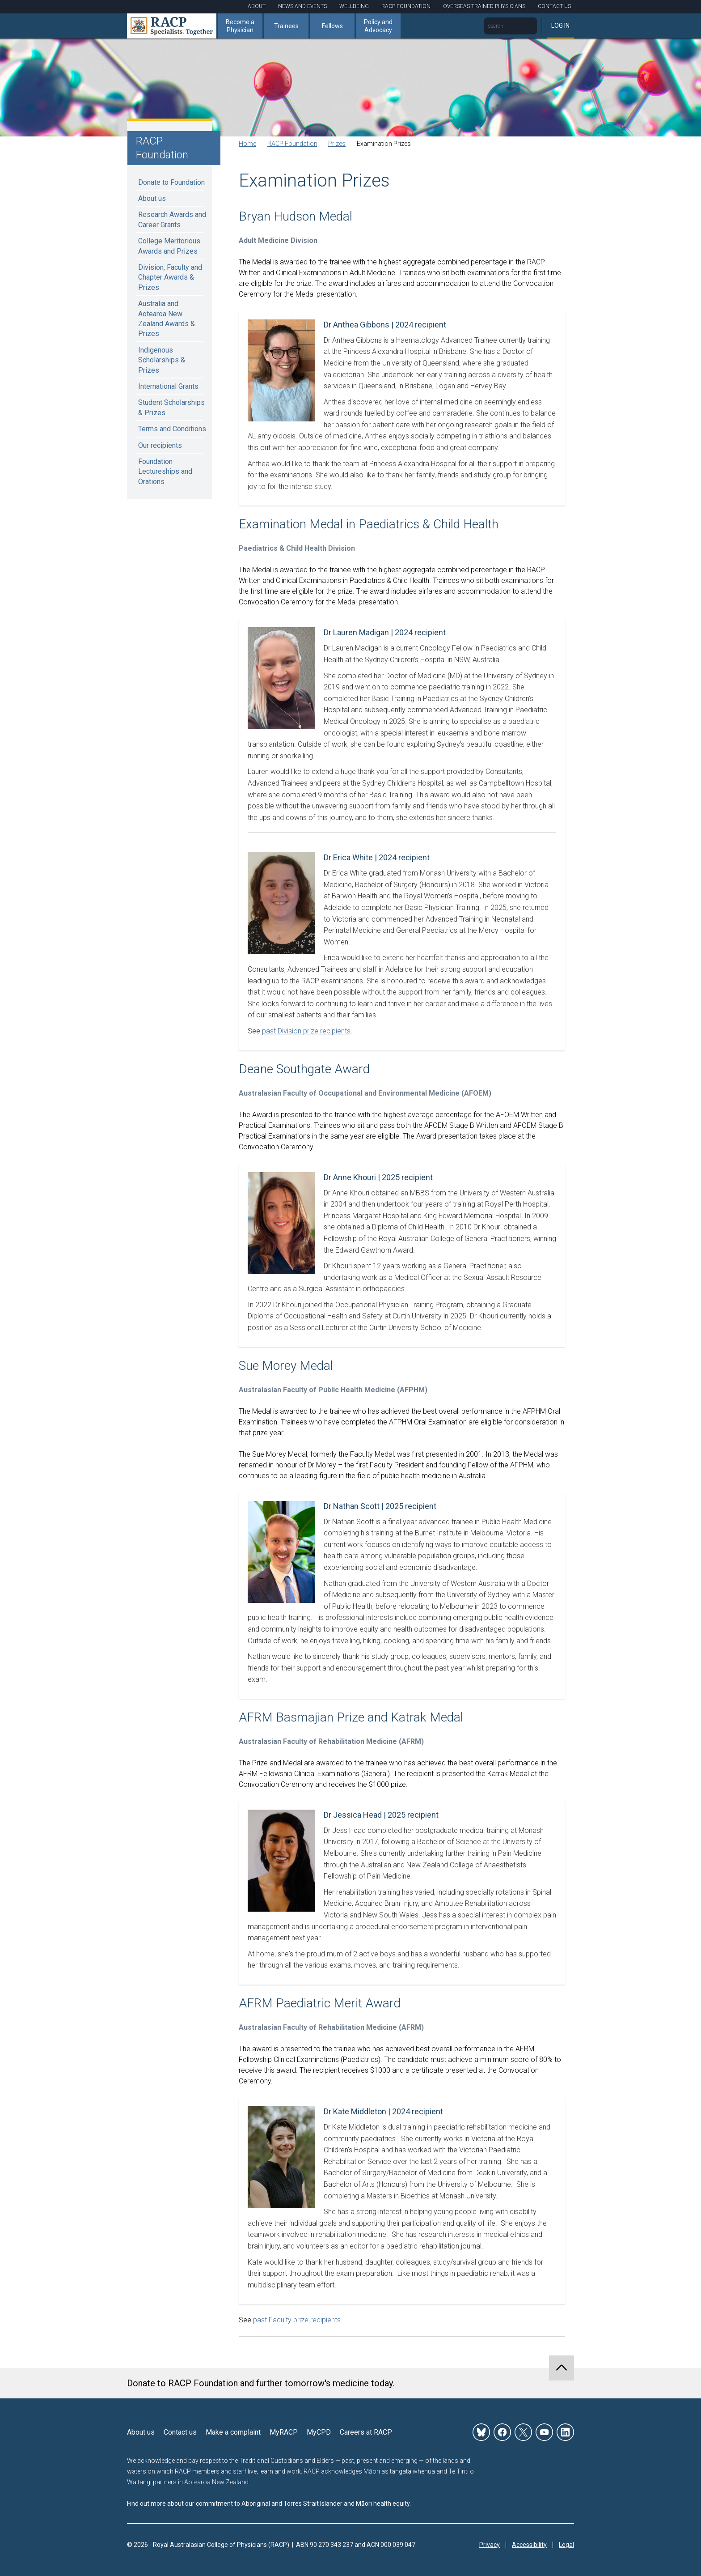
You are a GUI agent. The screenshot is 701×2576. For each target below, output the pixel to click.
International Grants (168, 386)
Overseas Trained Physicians (484, 6)
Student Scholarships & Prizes (171, 407)
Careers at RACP (366, 2432)
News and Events (302, 6)
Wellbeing (354, 6)
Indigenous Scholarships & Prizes (161, 360)
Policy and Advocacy (378, 26)
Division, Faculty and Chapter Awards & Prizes (170, 277)
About (257, 6)
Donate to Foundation (171, 182)
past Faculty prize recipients (297, 2320)
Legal (566, 2544)
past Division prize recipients (306, 1031)
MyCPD (319, 2432)
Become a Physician (240, 26)
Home (247, 143)
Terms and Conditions (172, 429)
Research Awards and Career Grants (172, 219)
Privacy (489, 2544)
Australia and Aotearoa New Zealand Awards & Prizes (166, 318)
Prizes (337, 143)
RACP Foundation (406, 6)
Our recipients (160, 445)
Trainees (286, 26)
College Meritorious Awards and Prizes (169, 246)
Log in (560, 25)
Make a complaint (233, 2432)
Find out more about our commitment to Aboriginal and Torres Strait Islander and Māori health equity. (269, 2503)
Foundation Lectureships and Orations (165, 471)
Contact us (180, 2432)
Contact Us (554, 6)
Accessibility (529, 2544)
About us (152, 198)
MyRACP (284, 2432)
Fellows (332, 26)
